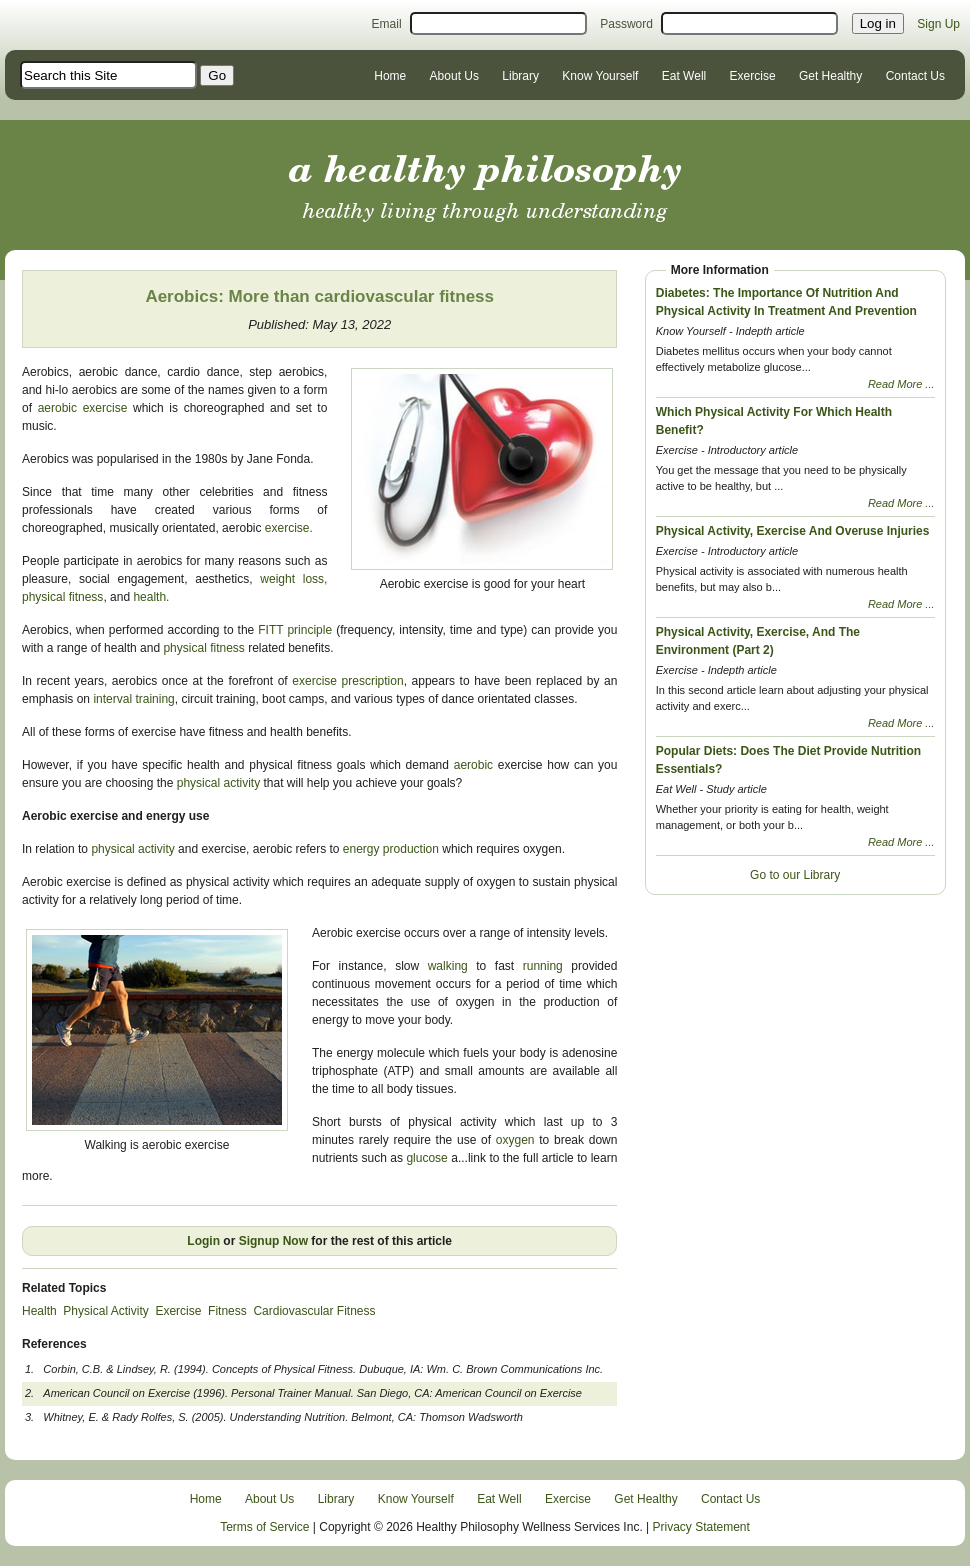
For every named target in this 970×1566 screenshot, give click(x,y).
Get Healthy (830, 76)
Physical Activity (105, 1311)
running (547, 966)
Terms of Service (264, 1527)
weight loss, (293, 579)
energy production (391, 849)
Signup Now (273, 1241)
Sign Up (938, 24)
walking (448, 966)
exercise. (289, 528)
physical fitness (62, 597)
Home (390, 76)
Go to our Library (795, 875)
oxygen (517, 1140)
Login (203, 1241)
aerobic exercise (85, 408)
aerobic (473, 765)
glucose (428, 1158)
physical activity (216, 783)
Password (626, 24)
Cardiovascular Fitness (314, 1311)
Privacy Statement (701, 1527)
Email (387, 24)
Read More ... (901, 384)
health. (151, 597)
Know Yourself (600, 76)
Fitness (227, 1311)
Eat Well (684, 76)
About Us (454, 76)
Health (39, 1311)
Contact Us (915, 76)
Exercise (753, 76)
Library (520, 76)
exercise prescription (347, 681)
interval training (133, 699)
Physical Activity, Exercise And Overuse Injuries (793, 531)
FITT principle (293, 630)
